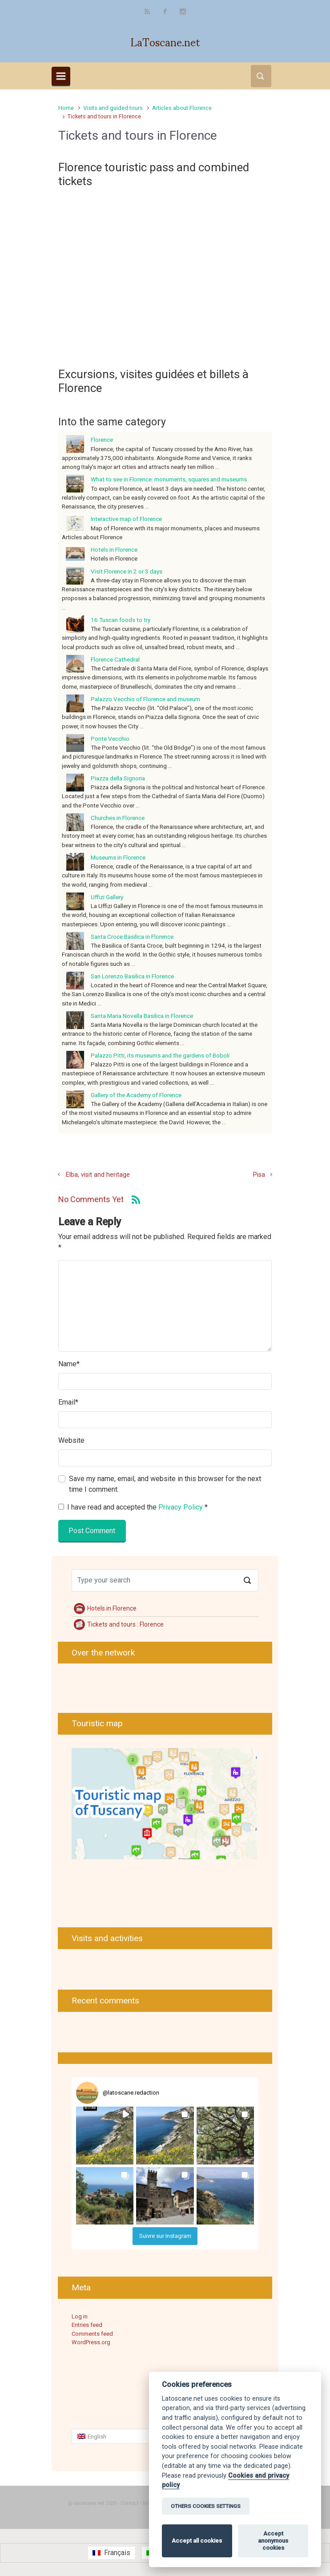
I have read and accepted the (133, 1507)
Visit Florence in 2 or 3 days (126, 571)
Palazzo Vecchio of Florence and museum (145, 699)
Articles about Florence (182, 108)
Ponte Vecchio (110, 738)
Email (68, 1402)
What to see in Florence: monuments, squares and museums (169, 479)
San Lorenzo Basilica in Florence (132, 976)
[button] (104, 2135)
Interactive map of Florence (126, 518)
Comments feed (92, 2333)
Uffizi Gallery (107, 896)
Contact (130, 2503)
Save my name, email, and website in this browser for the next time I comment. (165, 1484)
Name (69, 1364)
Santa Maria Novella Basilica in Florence (142, 1015)
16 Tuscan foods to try (120, 619)
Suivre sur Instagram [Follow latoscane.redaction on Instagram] (165, 2236)
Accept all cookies (197, 2540)
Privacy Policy (181, 1507)
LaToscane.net (165, 41)
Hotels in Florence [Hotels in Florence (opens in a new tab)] (114, 549)
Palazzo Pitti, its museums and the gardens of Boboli (160, 1055)
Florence (102, 439)
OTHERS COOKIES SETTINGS (206, 2506)
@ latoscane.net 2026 (92, 2503)
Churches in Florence (118, 817)
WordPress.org (91, 2342)
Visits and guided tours (113, 108)
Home (66, 108)
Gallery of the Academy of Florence (136, 1094)
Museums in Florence (118, 857)
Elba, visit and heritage (98, 1175)
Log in (80, 2316)
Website (71, 1440)
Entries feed (87, 2325)
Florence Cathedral (115, 659)
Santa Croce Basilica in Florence (132, 936)
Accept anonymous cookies (273, 2540)
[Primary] (61, 76)
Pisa (259, 1175)
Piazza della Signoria (118, 778)
